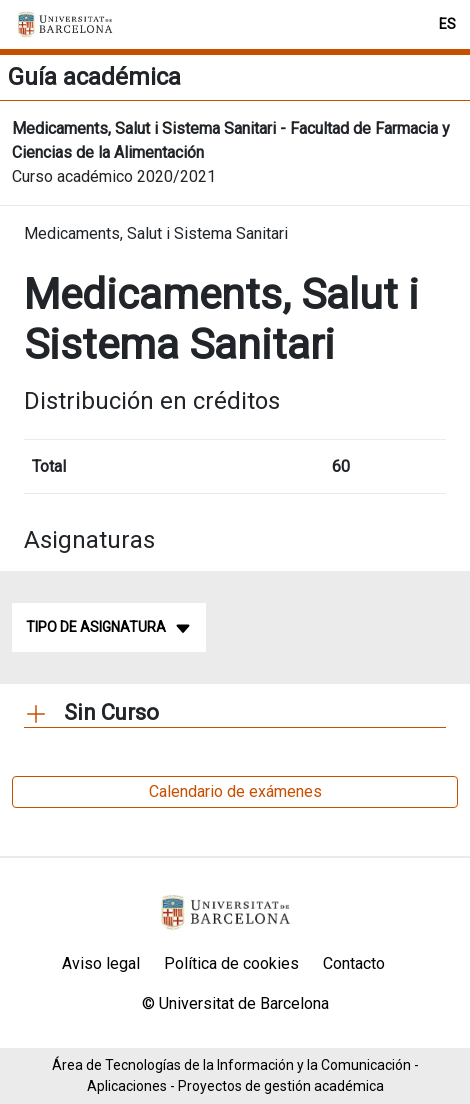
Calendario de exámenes (235, 791)
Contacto (354, 963)
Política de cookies (231, 963)
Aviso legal (101, 963)
